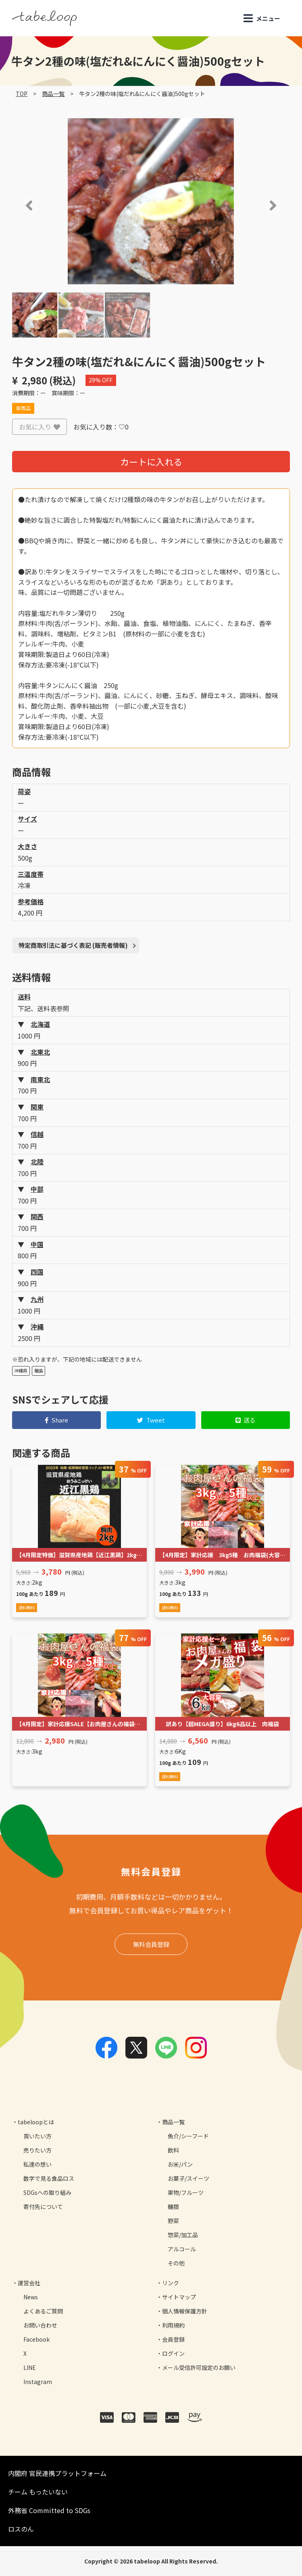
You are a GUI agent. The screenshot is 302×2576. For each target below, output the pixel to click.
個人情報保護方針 (184, 2311)
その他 (176, 2263)
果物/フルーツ (186, 2192)
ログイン (173, 2353)
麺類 (173, 2207)
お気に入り (39, 427)
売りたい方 (37, 2150)
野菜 (173, 2221)
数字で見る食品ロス (48, 2178)
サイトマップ (179, 2297)
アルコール (182, 2249)
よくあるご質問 (43, 2311)
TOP (21, 94)
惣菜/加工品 (183, 2235)
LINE (29, 2367)
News (30, 2297)
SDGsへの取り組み (47, 2192)
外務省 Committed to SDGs (49, 2510)
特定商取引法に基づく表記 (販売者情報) (73, 945)
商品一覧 (53, 94)
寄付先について (43, 2207)
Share (57, 1420)
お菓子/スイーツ (188, 2178)
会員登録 (173, 2339)
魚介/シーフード (188, 2136)
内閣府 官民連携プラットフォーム (57, 2473)
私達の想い (37, 2164)
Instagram (37, 2382)
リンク (170, 2283)
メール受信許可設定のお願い (198, 2367)
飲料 (173, 2150)
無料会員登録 (151, 1944)
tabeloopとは (36, 2122)
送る (245, 1420)
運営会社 (29, 2283)
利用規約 (173, 2325)
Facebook (36, 2339)
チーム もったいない (38, 2491)
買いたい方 (37, 2136)
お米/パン (180, 2164)
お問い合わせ (40, 2325)
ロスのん (21, 2529)
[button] (17, 205)
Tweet (151, 1420)
